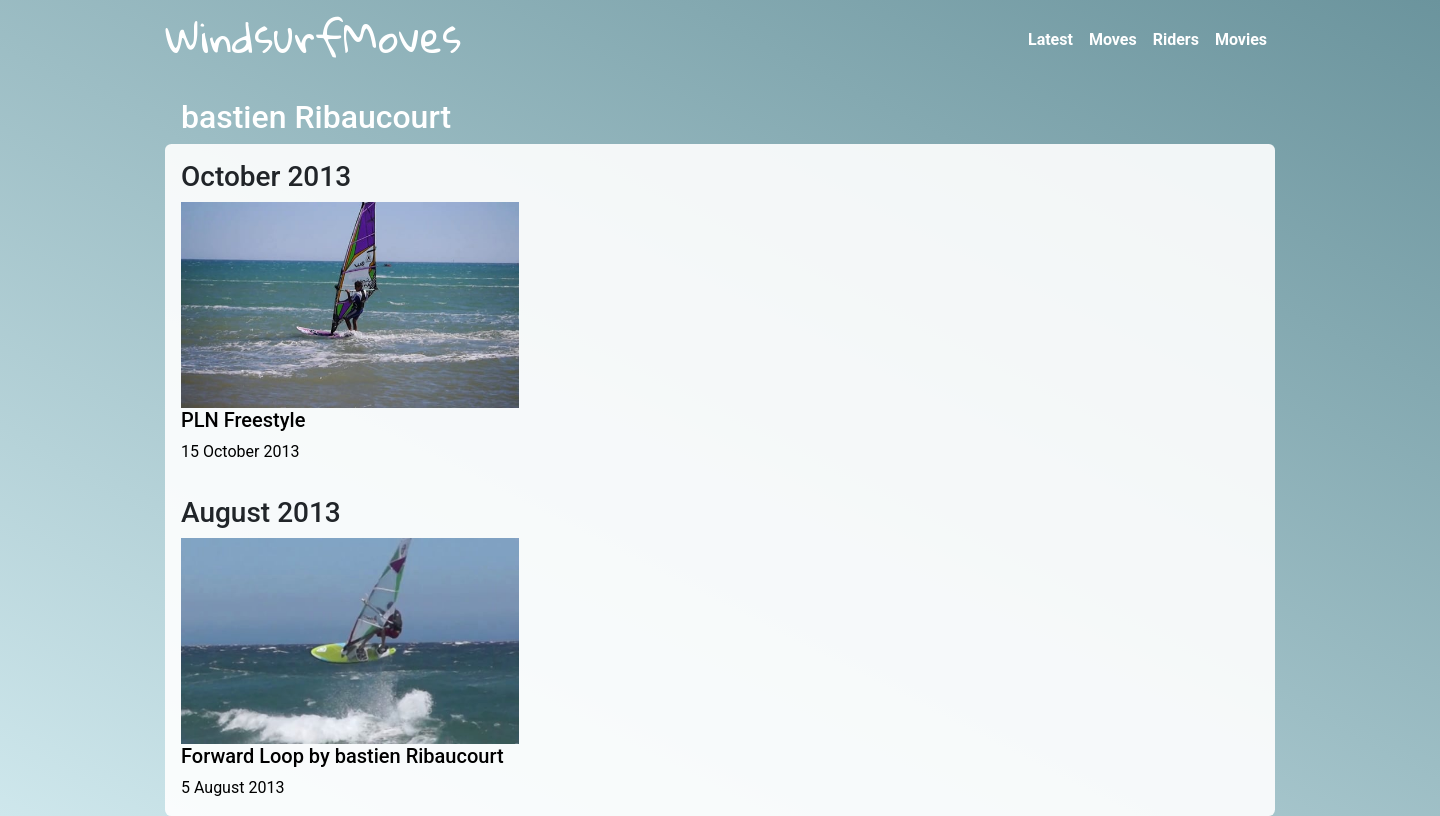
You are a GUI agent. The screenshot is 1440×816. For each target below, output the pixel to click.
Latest (1050, 39)
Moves (1113, 39)
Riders (1176, 39)
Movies (1241, 39)
